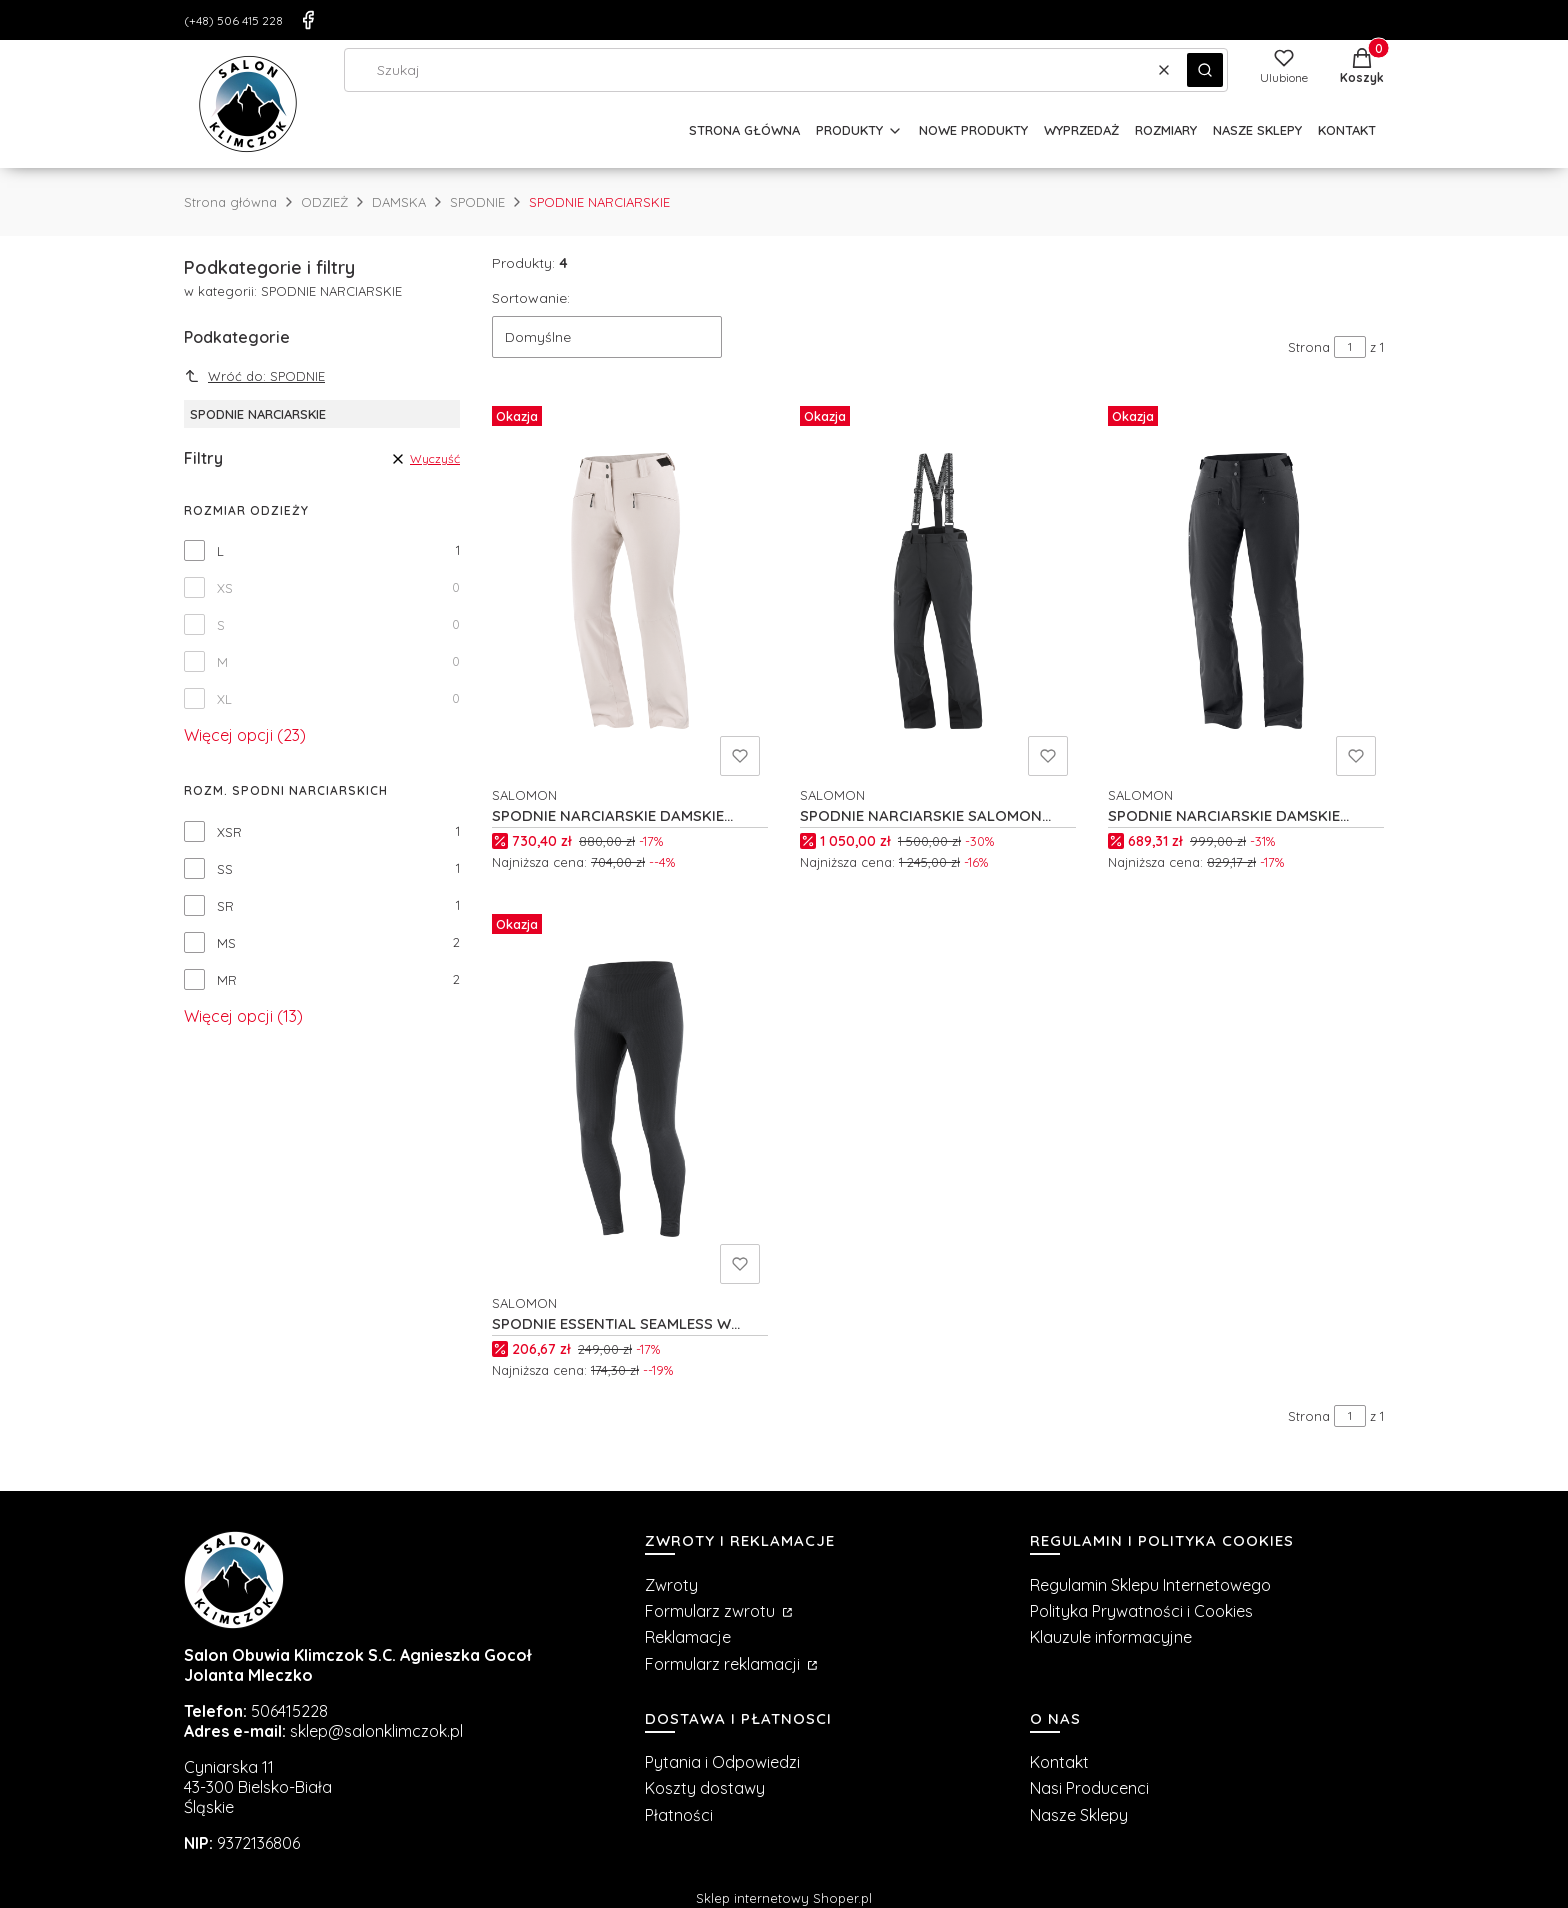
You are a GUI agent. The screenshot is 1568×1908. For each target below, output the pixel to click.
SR (225, 906)
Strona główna (230, 202)
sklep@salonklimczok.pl (376, 1731)
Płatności (679, 1815)
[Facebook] (308, 20)
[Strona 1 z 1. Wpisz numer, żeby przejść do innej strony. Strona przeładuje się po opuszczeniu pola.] (1350, 347)
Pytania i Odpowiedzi (722, 1762)
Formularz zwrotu (712, 1611)
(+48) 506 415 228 (233, 20)
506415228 (289, 1711)
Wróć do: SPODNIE (254, 376)
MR (227, 980)
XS (225, 588)
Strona (1309, 347)
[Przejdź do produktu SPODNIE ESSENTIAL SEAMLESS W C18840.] (630, 1099)
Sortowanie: (531, 298)
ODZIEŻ (324, 202)
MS (226, 943)
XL (224, 699)
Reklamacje (688, 1637)
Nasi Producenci (1089, 1788)
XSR (229, 832)
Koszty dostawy (705, 1788)
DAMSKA (399, 202)
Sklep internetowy (784, 1898)
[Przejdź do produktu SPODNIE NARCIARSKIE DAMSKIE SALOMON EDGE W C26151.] (630, 591)
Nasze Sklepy (1079, 1815)
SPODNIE (477, 202)
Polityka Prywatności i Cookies (1141, 1611)
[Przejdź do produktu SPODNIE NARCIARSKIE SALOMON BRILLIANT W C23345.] (938, 591)
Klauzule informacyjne (1111, 1637)
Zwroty (671, 1585)
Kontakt (1059, 1762)
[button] (1205, 70)
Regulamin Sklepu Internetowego (1150, 1585)
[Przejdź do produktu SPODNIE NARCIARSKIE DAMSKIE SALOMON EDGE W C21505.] (1246, 591)
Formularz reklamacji (724, 1664)
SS (225, 869)
